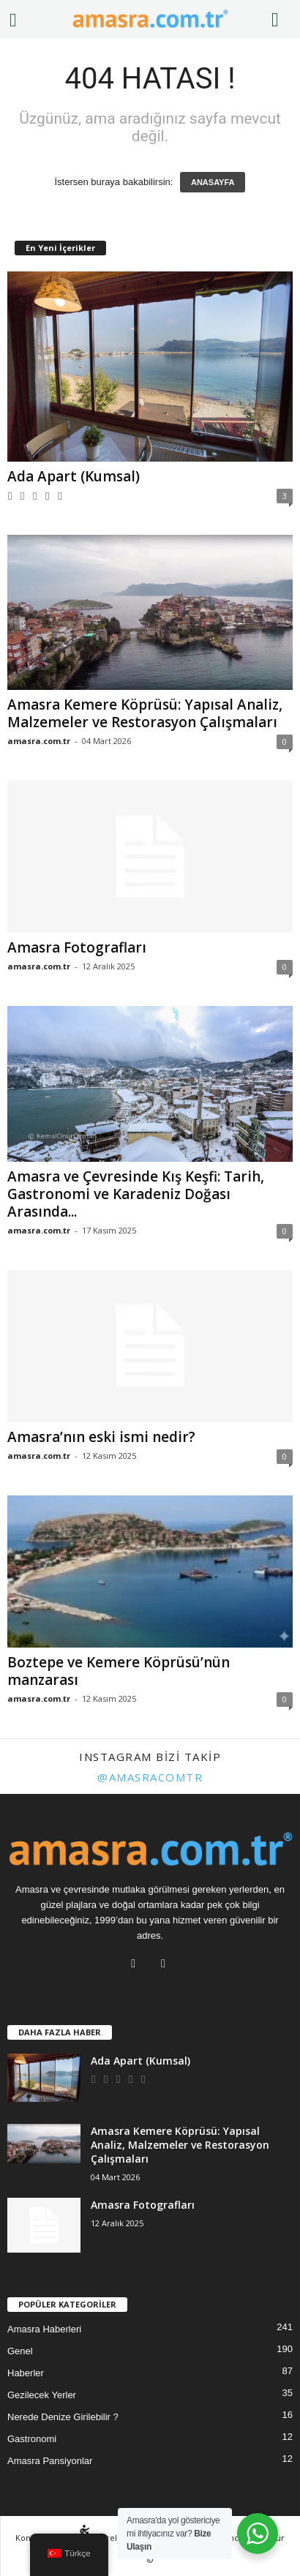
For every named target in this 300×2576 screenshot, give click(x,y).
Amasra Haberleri (44, 2329)
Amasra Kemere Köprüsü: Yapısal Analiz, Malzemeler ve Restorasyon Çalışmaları (144, 713)
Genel (20, 2351)
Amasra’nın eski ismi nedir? (101, 1436)
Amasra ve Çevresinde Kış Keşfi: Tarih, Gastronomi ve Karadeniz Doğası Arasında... (135, 1194)
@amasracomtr (150, 1777)
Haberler (25, 2372)
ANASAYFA (213, 182)
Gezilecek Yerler (41, 2394)
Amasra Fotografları (76, 947)
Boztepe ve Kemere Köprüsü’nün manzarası (118, 1671)
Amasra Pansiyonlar (49, 2460)
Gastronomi (31, 2438)
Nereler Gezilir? (116, 2537)
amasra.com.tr (38, 740)
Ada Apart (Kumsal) (73, 476)
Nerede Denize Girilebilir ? (63, 2416)
